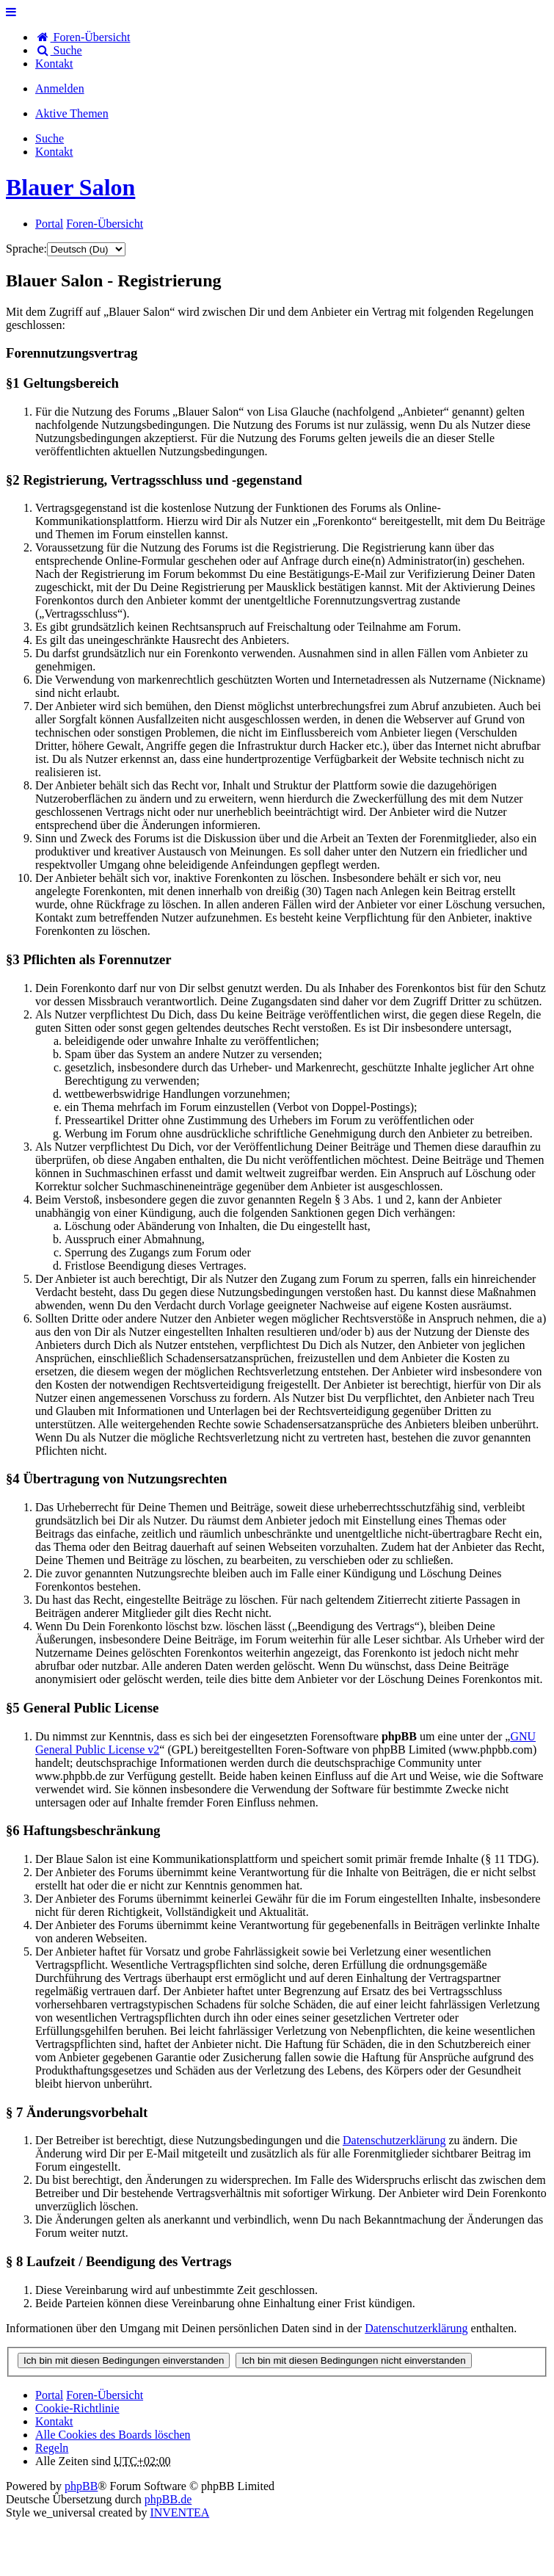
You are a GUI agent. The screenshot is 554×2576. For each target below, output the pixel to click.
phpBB (81, 2486)
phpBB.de (168, 2499)
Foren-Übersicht (104, 2395)
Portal (49, 223)
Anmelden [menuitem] (59, 88)
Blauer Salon (70, 187)
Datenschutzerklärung (394, 2140)
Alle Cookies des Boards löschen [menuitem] (113, 2434)
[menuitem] (54, 63)
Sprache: (26, 248)
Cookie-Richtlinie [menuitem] (77, 2408)
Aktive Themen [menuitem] (72, 113)
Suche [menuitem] (58, 50)
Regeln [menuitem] (51, 2448)
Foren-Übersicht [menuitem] (82, 37)
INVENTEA (179, 2512)
